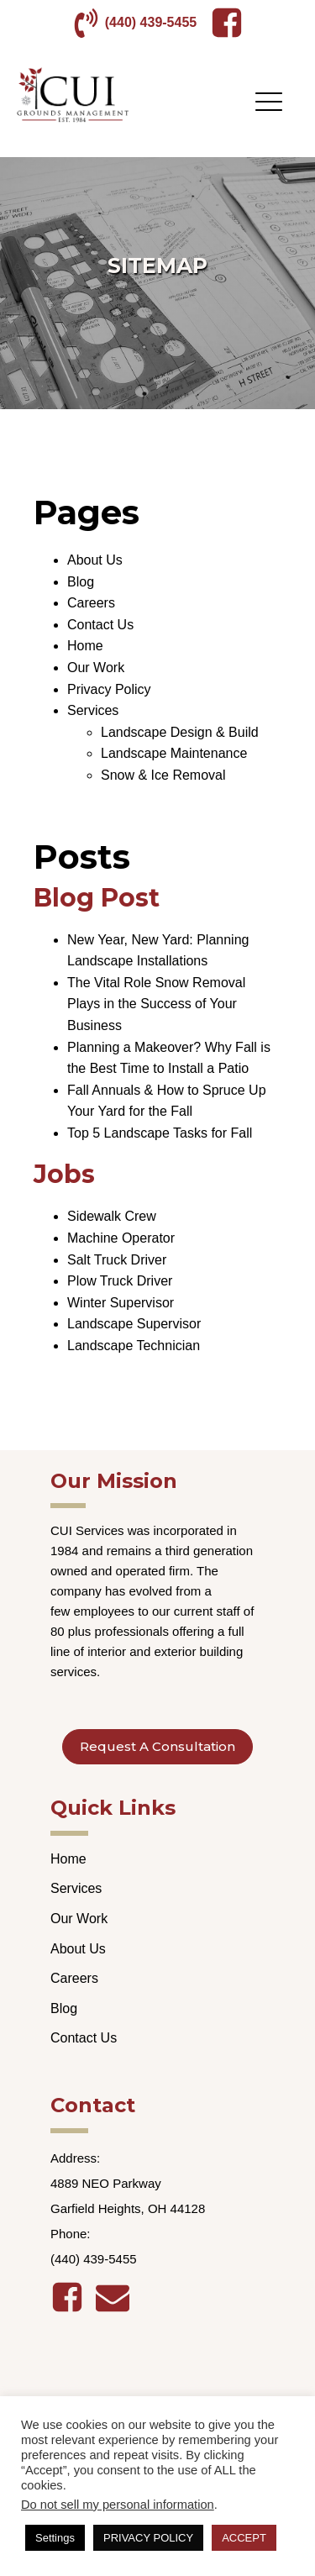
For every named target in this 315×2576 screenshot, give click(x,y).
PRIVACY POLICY (148, 2537)
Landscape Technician (133, 1345)
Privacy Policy (109, 689)
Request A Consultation (157, 1746)
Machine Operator (121, 1238)
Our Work (95, 667)
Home (85, 646)
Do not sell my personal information (117, 2504)
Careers (91, 603)
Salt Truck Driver (116, 1260)
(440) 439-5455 (151, 22)
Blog (80, 582)
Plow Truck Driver (119, 1281)
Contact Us (100, 625)
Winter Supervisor (120, 1303)
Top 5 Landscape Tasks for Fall (159, 1133)
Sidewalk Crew (111, 1216)
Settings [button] (55, 2537)
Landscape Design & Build (180, 732)
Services (92, 710)
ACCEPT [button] (244, 2537)
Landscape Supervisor (134, 1324)
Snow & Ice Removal (163, 775)
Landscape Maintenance (174, 753)
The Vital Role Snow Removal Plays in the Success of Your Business (156, 1004)
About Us (95, 560)
